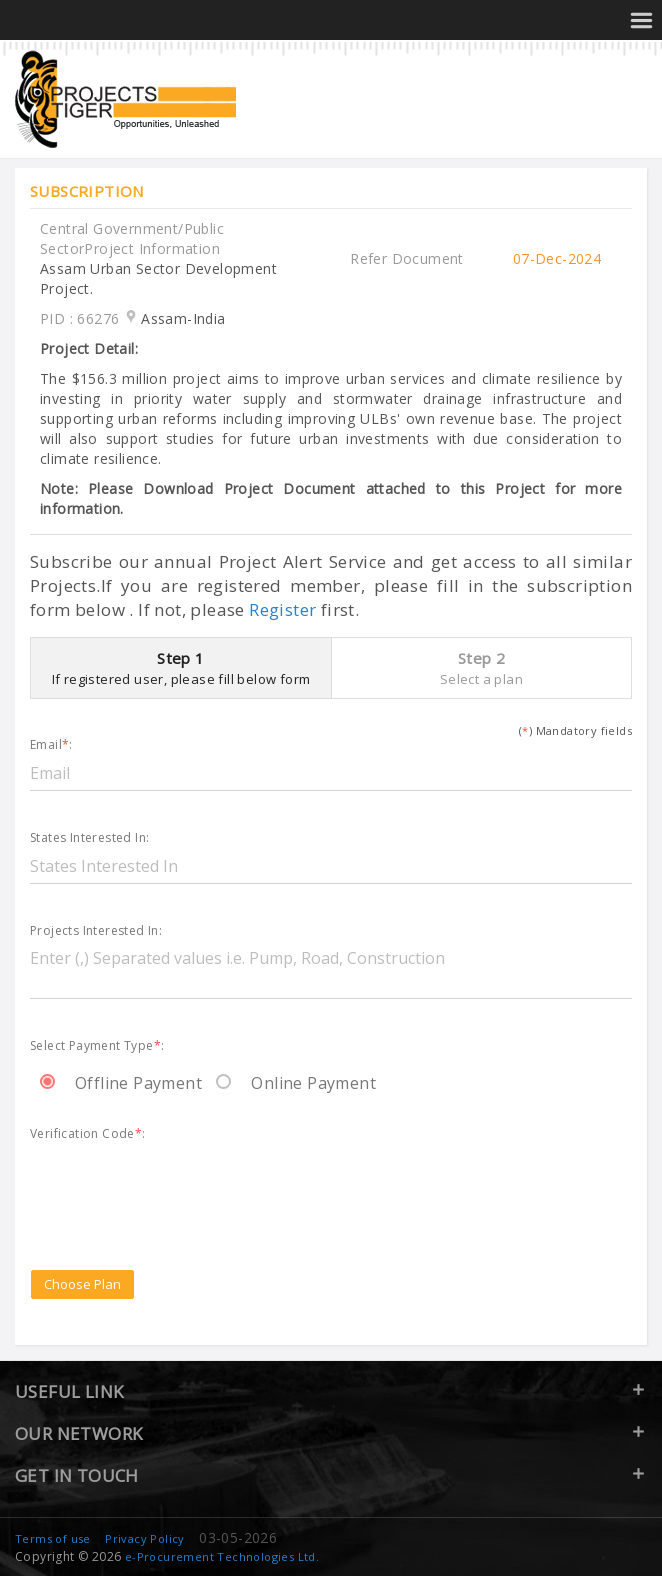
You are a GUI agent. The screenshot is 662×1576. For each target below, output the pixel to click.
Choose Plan (82, 1284)
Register (282, 609)
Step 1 (181, 668)
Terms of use (53, 1538)
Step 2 (481, 668)
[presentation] (182, 1182)
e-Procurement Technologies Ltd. (222, 1556)
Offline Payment (121, 1083)
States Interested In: (89, 838)
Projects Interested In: (96, 931)
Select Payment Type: (97, 1046)
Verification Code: (88, 1134)
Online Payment (296, 1083)
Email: (51, 745)
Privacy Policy (145, 1538)
